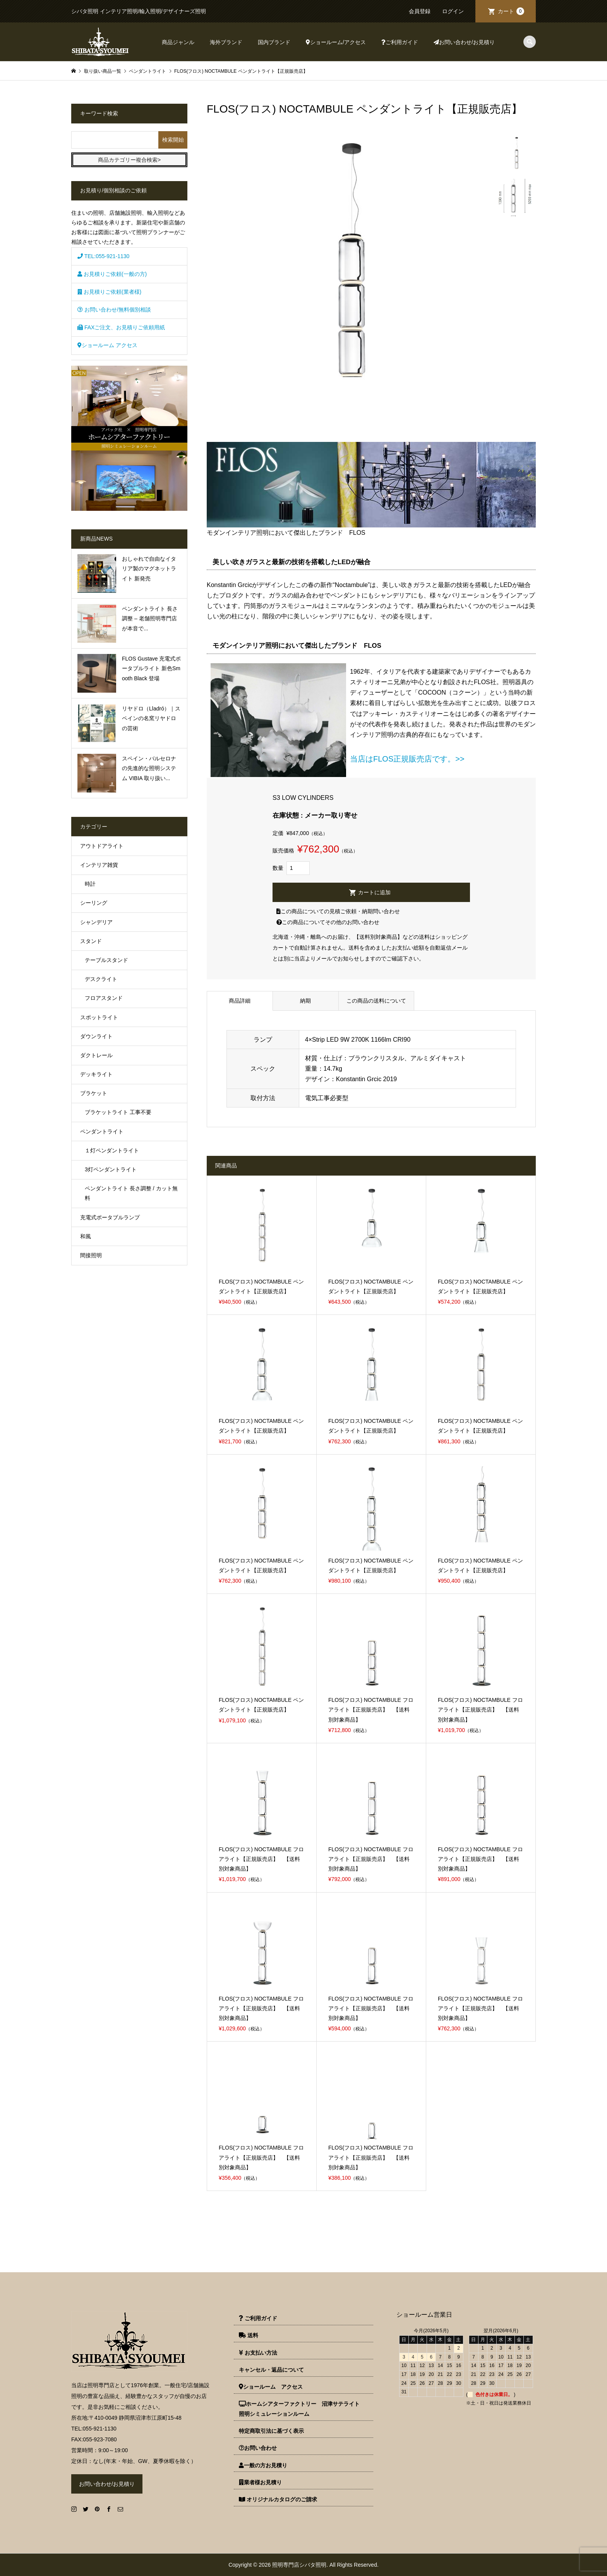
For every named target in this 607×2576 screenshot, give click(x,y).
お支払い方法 (258, 2353)
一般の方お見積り (263, 2465)
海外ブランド (226, 42)
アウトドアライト (101, 846)
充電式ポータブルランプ (110, 1217)
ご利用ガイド (399, 42)
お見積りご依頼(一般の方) (112, 274)
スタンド (91, 941)
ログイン (453, 11)
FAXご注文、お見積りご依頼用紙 (121, 327)
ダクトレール (96, 1055)
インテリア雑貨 (99, 865)
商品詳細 (239, 1001)
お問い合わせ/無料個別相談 (114, 309)
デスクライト (101, 979)
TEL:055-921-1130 (103, 256)
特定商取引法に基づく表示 (271, 2431)
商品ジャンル (178, 42)
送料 (248, 2335)
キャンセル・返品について (271, 2370)
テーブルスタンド (106, 960)
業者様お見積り (260, 2482)
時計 (90, 884)
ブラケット (93, 1093)
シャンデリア (96, 922)
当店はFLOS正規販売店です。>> (407, 759)
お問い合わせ (258, 2448)
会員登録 (419, 11)
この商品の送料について (376, 1001)
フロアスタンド (104, 998)
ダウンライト (96, 1036)
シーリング (93, 903)
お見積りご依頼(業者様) (109, 292)
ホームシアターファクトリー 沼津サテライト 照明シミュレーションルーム (302, 2409)
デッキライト (96, 1074)
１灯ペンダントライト (112, 1150)
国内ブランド (274, 42)
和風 (85, 1236)
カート (511, 11)
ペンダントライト (101, 1131)
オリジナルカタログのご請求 (278, 2499)
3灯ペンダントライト (111, 1169)
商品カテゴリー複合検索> (129, 160)
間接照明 (91, 1255)
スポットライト (99, 1017)
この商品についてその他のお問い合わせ (327, 922)
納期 (305, 1001)
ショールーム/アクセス (336, 42)
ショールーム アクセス (107, 345)
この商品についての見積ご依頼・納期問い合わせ (338, 911)
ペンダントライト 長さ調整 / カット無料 (131, 1193)
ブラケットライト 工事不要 (118, 1112)
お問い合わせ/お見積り (464, 42)
